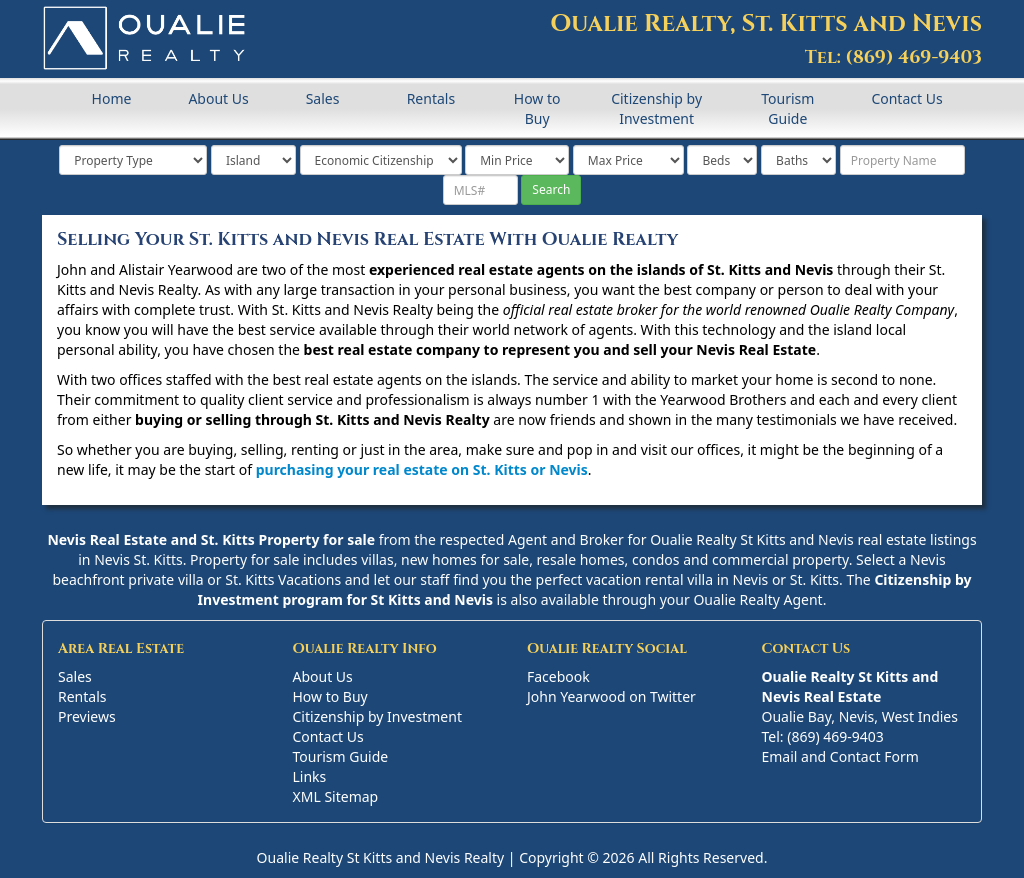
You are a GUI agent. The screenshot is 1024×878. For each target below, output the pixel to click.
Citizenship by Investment (656, 108)
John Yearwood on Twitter (611, 696)
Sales (323, 98)
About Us (218, 98)
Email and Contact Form (840, 756)
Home (112, 98)
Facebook (558, 676)
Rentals (431, 98)
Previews (87, 716)
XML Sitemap (336, 796)
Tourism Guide (787, 108)
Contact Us (906, 98)
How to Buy (537, 108)
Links (310, 776)
